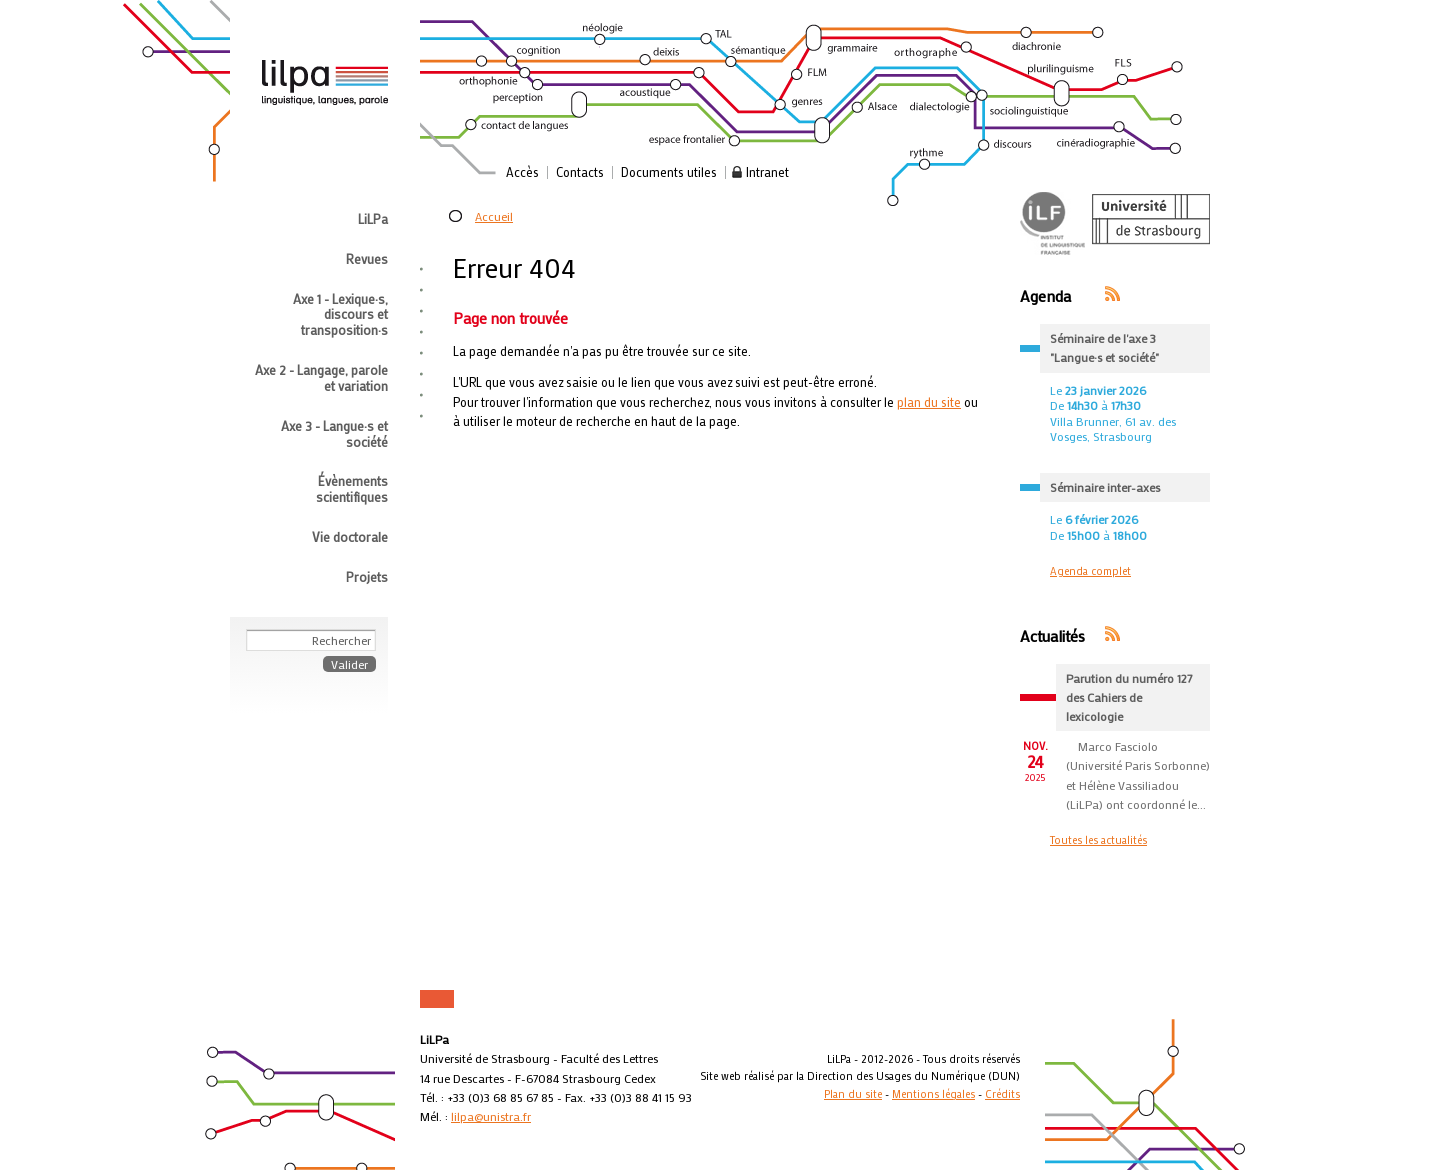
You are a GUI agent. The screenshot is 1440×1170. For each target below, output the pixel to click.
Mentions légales (933, 1094)
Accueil (494, 216)
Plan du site (853, 1094)
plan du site (929, 402)
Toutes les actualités (1098, 840)
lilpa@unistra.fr (491, 1116)
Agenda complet (1090, 571)
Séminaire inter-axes (1105, 487)
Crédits (1002, 1094)
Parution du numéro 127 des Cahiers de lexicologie (1129, 697)
